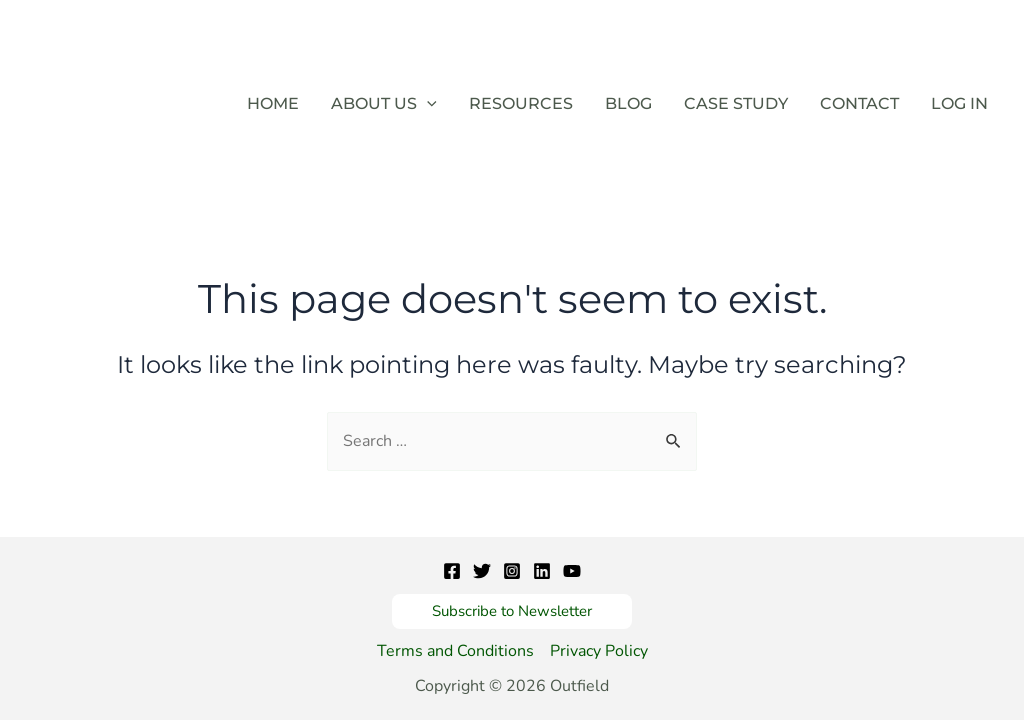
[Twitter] (482, 571)
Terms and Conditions (455, 651)
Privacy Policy (599, 651)
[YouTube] (572, 571)
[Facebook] (452, 571)
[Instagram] (512, 571)
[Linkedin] (542, 571)
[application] (427, 104)
